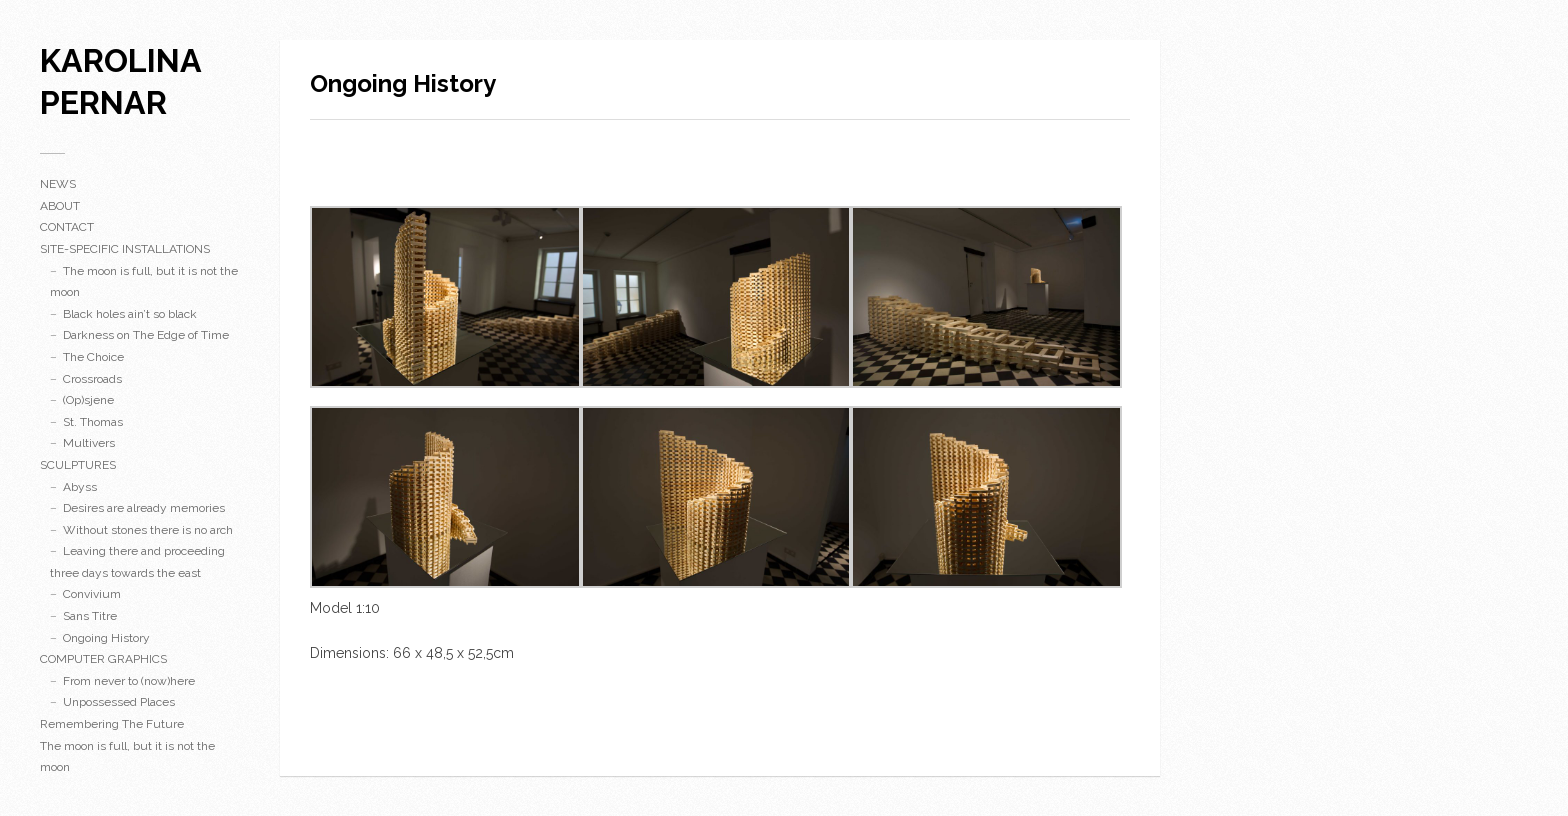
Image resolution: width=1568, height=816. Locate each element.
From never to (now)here (129, 681)
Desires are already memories (144, 508)
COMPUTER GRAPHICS (103, 659)
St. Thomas (93, 422)
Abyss (80, 487)
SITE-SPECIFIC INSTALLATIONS (125, 249)
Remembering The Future (112, 724)
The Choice (93, 357)
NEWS (58, 184)
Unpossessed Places (119, 702)
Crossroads (92, 379)
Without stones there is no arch (148, 530)
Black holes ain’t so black (130, 314)
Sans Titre (90, 616)
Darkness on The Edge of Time (146, 335)
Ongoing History (106, 638)
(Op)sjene (88, 400)
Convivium (92, 594)
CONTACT (67, 227)
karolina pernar (120, 81)
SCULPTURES (78, 465)
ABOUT (60, 206)
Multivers (89, 443)
